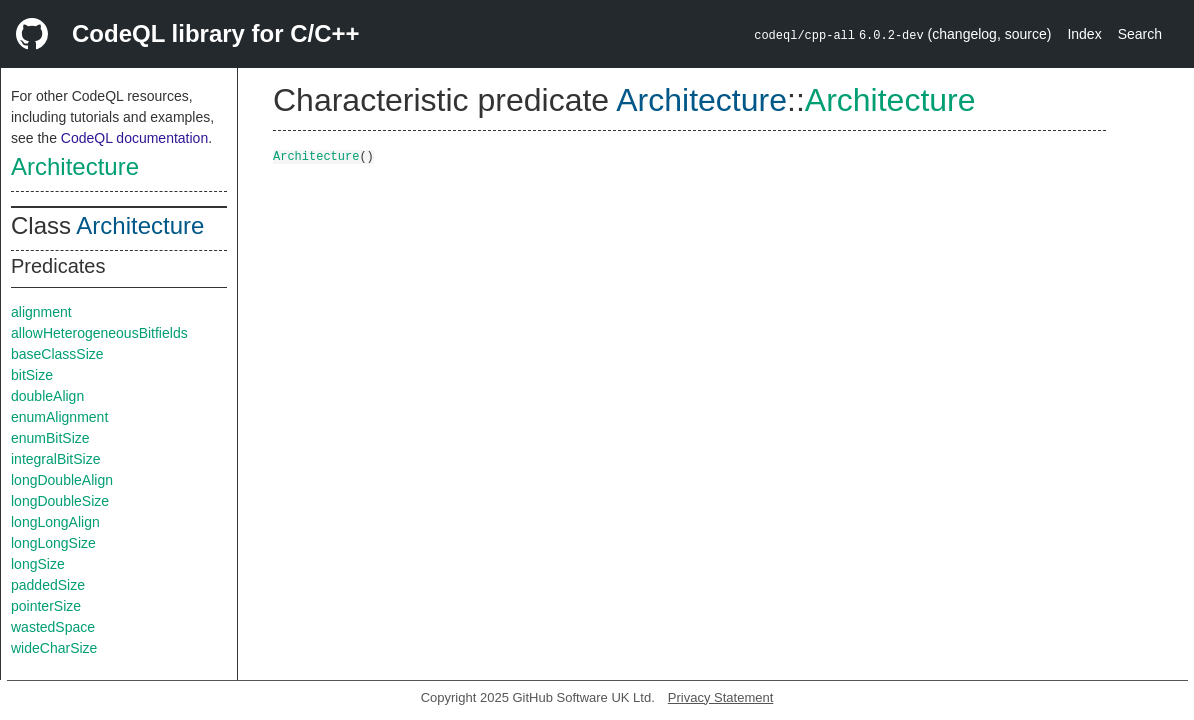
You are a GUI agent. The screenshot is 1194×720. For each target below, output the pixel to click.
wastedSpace (53, 627)
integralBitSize (56, 459)
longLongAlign (55, 522)
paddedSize (48, 585)
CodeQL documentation (134, 138)
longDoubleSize (60, 501)
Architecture (75, 166)
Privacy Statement (721, 697)
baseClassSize (57, 354)
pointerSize (46, 606)
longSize (38, 564)
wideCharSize (54, 648)
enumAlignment (59, 417)
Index (1084, 34)
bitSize (32, 375)
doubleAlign (47, 396)
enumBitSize (50, 438)
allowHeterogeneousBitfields (99, 333)
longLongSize (53, 543)
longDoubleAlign (62, 480)
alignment (41, 312)
